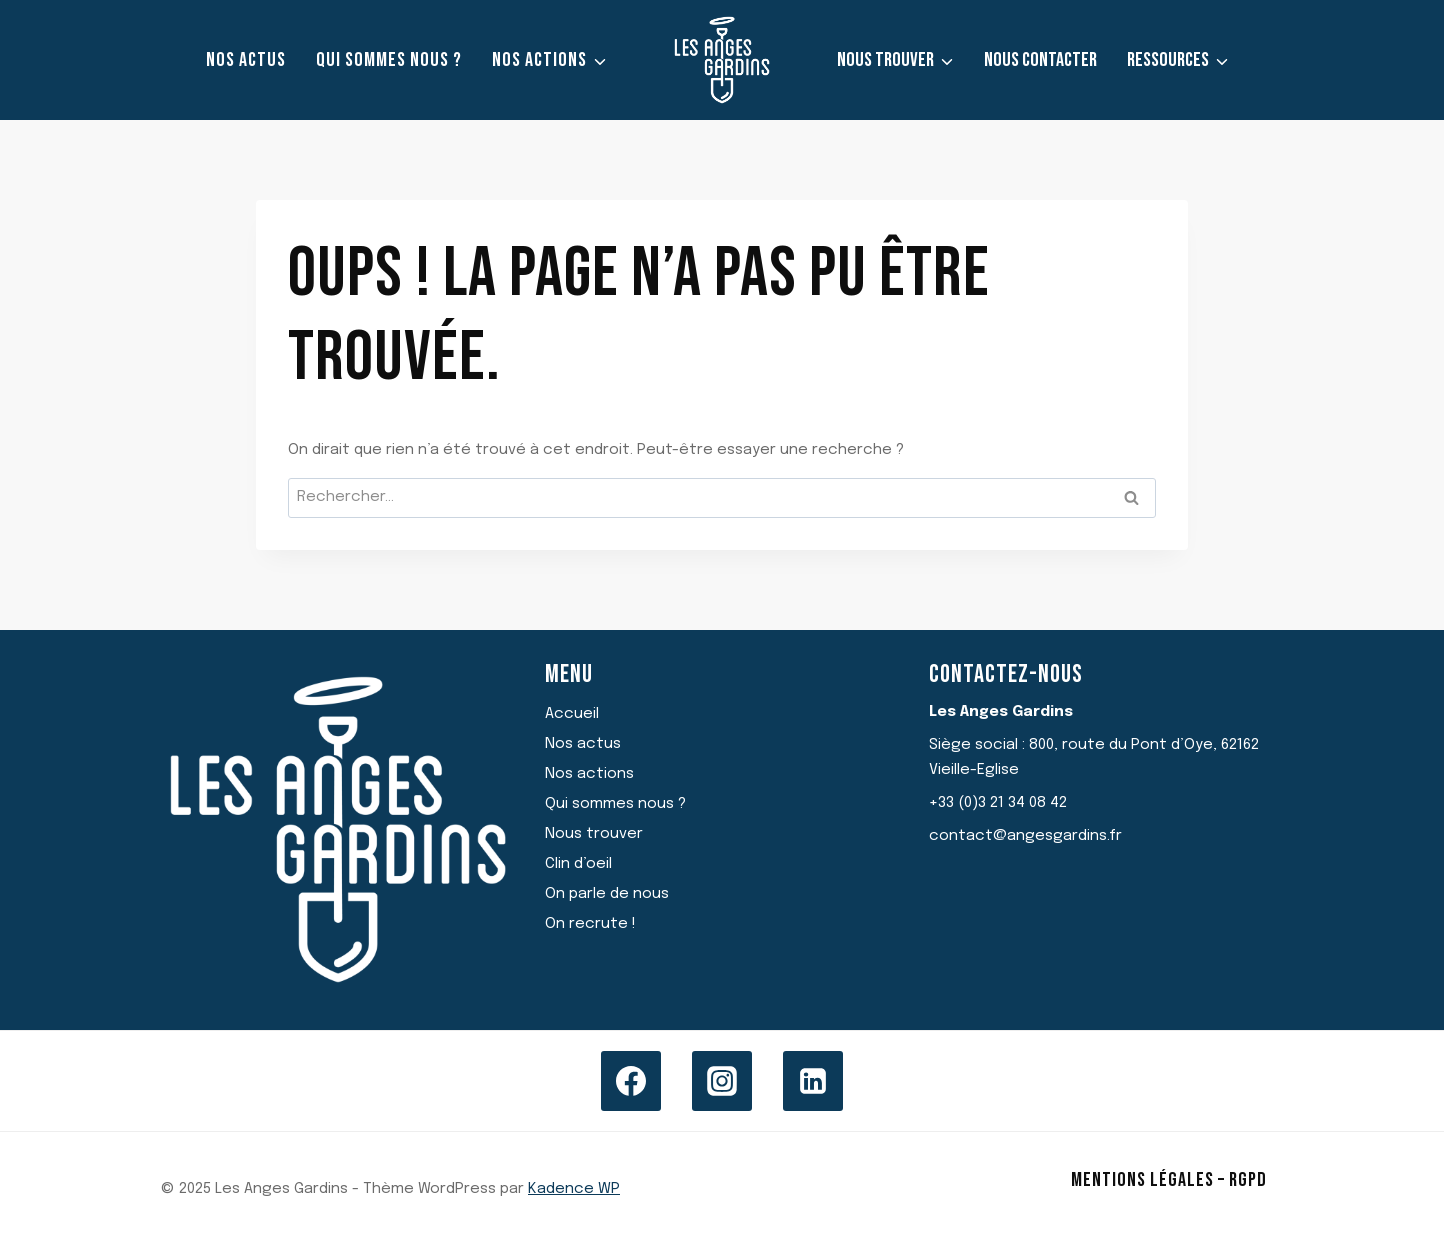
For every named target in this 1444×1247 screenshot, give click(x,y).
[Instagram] (722, 1081)
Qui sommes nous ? (389, 60)
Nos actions (589, 774)
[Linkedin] (813, 1081)
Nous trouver (594, 834)
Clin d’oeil (578, 864)
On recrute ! (590, 924)
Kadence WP (574, 1189)
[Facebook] (631, 1081)
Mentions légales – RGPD (1169, 1180)
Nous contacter (1040, 60)
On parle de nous (607, 894)
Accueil (572, 714)
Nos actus (246, 60)
